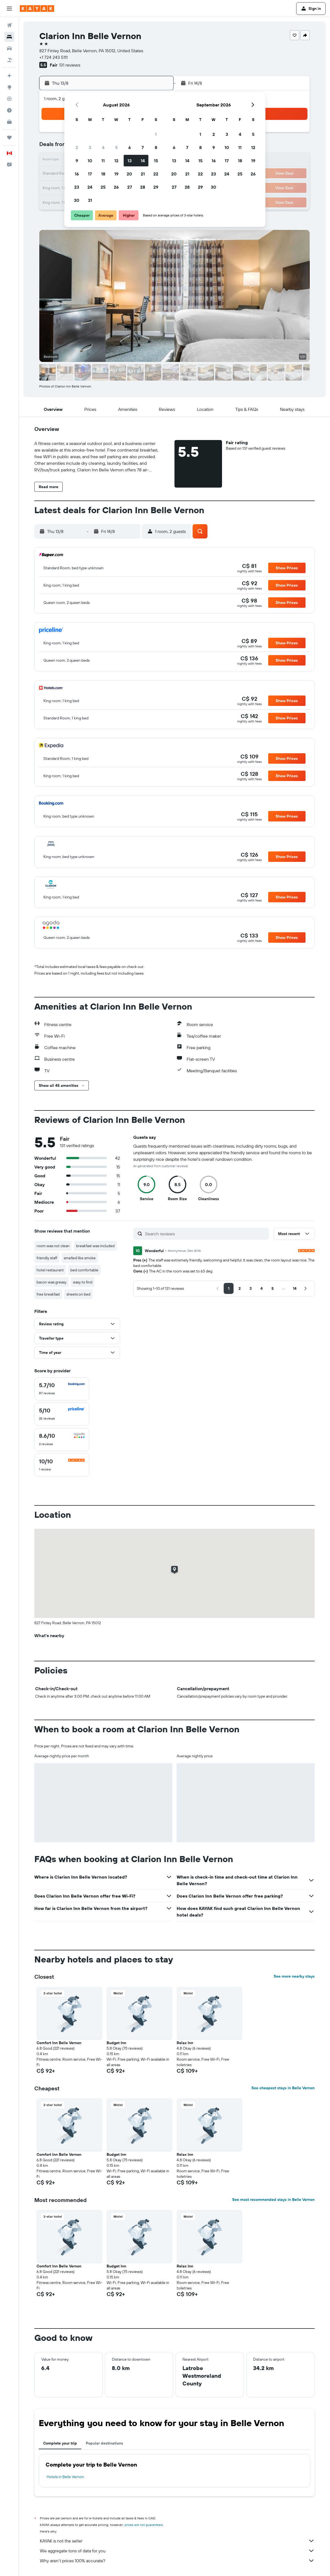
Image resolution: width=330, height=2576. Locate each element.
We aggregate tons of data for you (177, 2550)
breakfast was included (95, 1245)
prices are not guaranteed (143, 2525)
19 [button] (116, 174)
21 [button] (143, 174)
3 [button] (90, 147)
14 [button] (143, 160)
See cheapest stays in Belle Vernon (283, 2087)
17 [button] (90, 174)
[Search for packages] (9, 59)
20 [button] (129, 174)
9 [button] (77, 160)
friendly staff (47, 1257)
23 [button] (76, 187)
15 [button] (156, 160)
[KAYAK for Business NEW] (9, 121)
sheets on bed (78, 1294)
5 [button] (116, 147)
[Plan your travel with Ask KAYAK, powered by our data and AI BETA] (9, 75)
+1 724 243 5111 (53, 57)
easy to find (82, 1282)
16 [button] (77, 174)
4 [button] (103, 147)
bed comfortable (84, 1270)
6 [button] (129, 147)
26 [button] (116, 187)
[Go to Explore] (9, 87)
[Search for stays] (9, 36)
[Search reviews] (206, 1234)
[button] (9, 8)
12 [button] (116, 160)
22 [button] (155, 174)
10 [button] (90, 160)
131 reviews (69, 65)
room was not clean (53, 1245)
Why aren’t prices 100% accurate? (177, 2560)
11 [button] (103, 160)
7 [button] (143, 147)
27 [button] (129, 187)
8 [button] (156, 147)
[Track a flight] (9, 98)
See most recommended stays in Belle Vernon (273, 2199)
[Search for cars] (9, 48)
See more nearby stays (294, 1976)
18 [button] (103, 174)
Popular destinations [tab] (104, 2443)
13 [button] (129, 160)
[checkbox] (61, 1388)
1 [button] (156, 134)
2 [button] (77, 147)
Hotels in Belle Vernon (65, 2476)
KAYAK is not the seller (177, 2540)
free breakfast (48, 1294)
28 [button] (142, 187)
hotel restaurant (50, 1270)
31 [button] (90, 200)
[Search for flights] (9, 25)
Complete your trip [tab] (60, 2443)
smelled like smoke (80, 1257)
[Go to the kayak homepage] (37, 8)
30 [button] (76, 200)
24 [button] (89, 187)
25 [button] (103, 187)
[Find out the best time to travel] (9, 110)
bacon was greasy (51, 1282)
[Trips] (9, 137)
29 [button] (155, 187)
